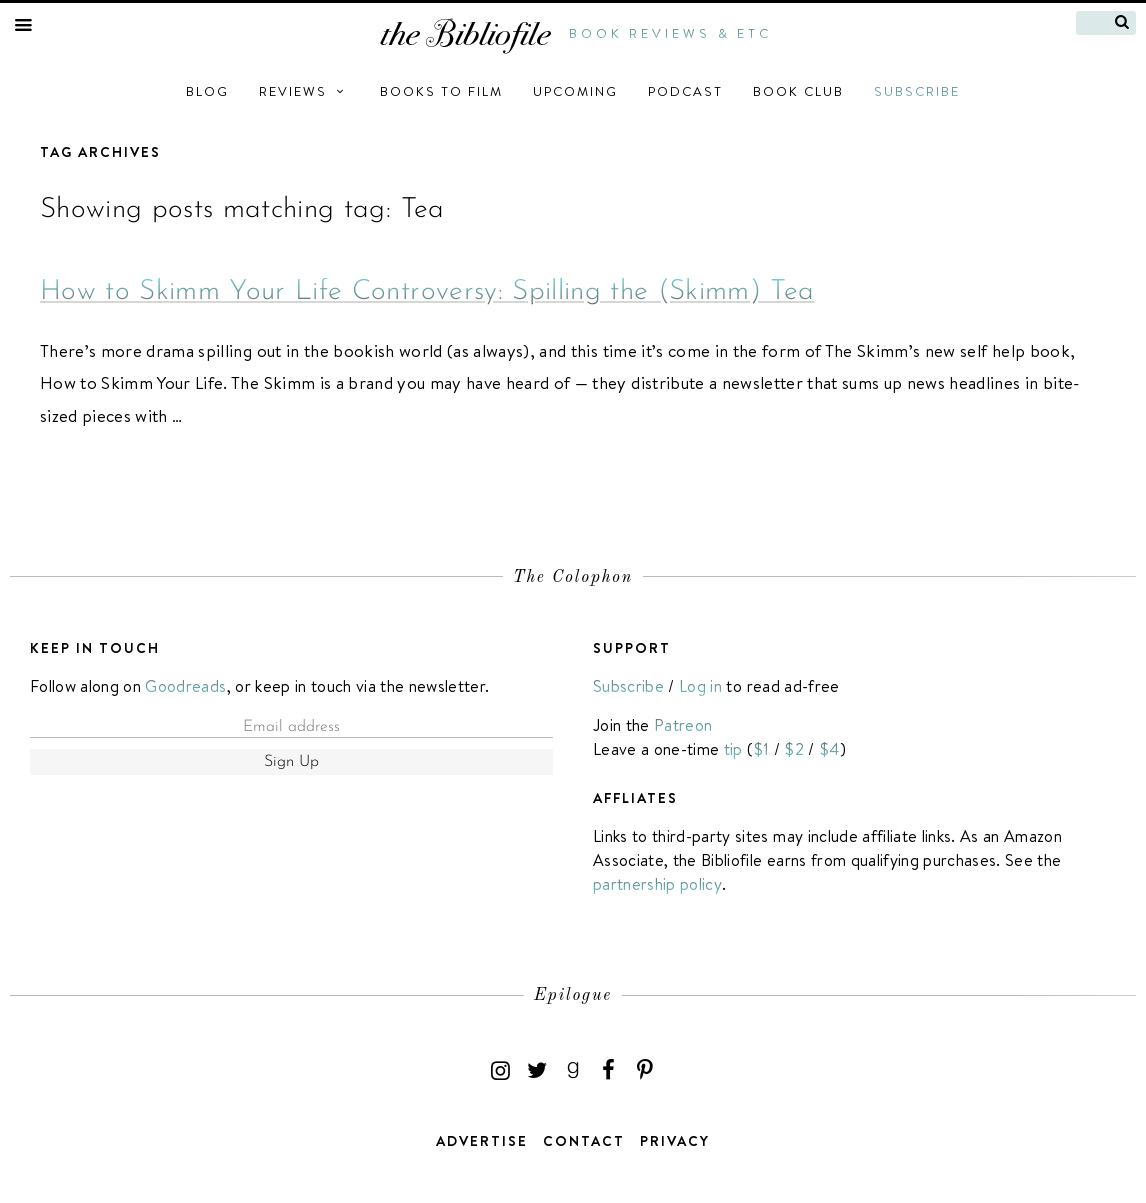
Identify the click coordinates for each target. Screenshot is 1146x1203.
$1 (761, 749)
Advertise (482, 1141)
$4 (829, 749)
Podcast (685, 91)
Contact (584, 1141)
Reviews (304, 91)
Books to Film (441, 91)
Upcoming (575, 91)
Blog (207, 91)
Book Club (798, 91)
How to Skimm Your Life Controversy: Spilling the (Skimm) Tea (427, 292)
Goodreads (185, 686)
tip (733, 749)
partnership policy (657, 884)
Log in (700, 686)
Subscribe (917, 91)
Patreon (683, 725)
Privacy (675, 1141)
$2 (794, 749)
